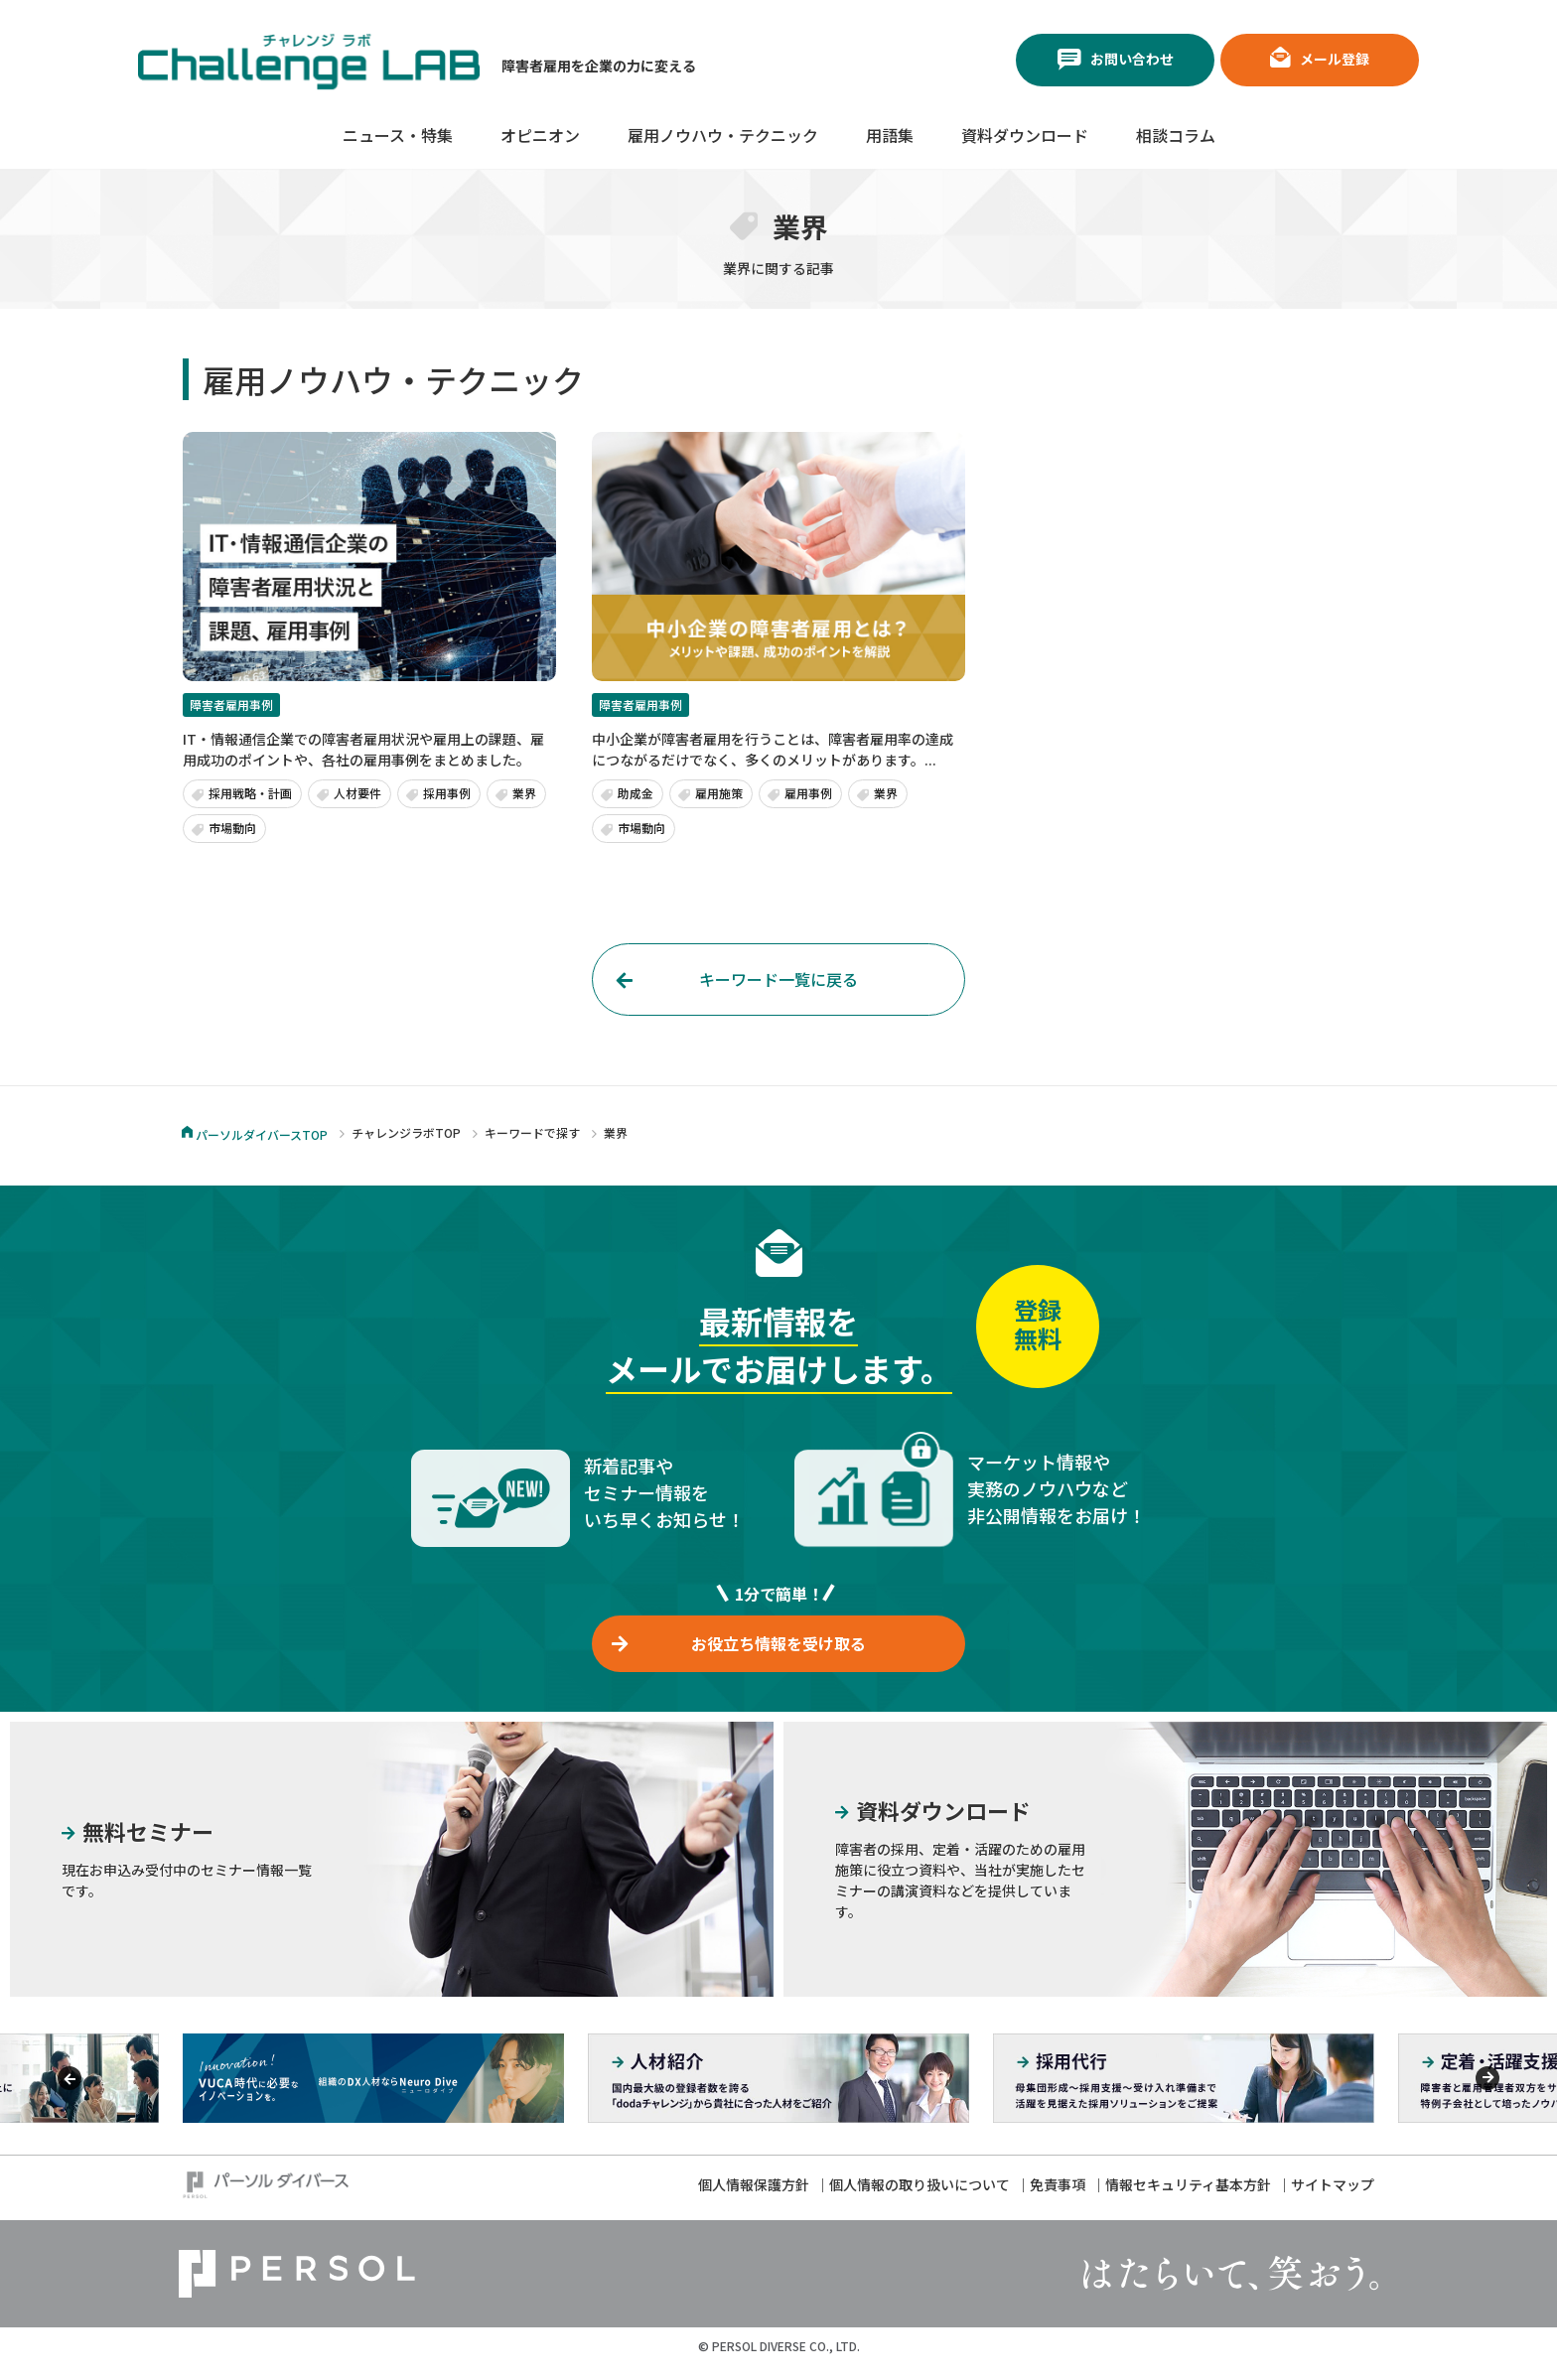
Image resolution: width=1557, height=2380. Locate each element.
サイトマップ (1332, 2199)
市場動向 (232, 827)
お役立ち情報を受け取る (778, 1651)
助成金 (635, 792)
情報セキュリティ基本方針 (1188, 2199)
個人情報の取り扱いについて (919, 2199)
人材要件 (357, 792)
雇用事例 (808, 792)
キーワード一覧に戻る (778, 979)
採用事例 (447, 792)
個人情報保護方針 (753, 2199)
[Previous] (69, 2093)
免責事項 (1057, 2199)
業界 (524, 792)
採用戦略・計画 (250, 792)
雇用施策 (719, 792)
